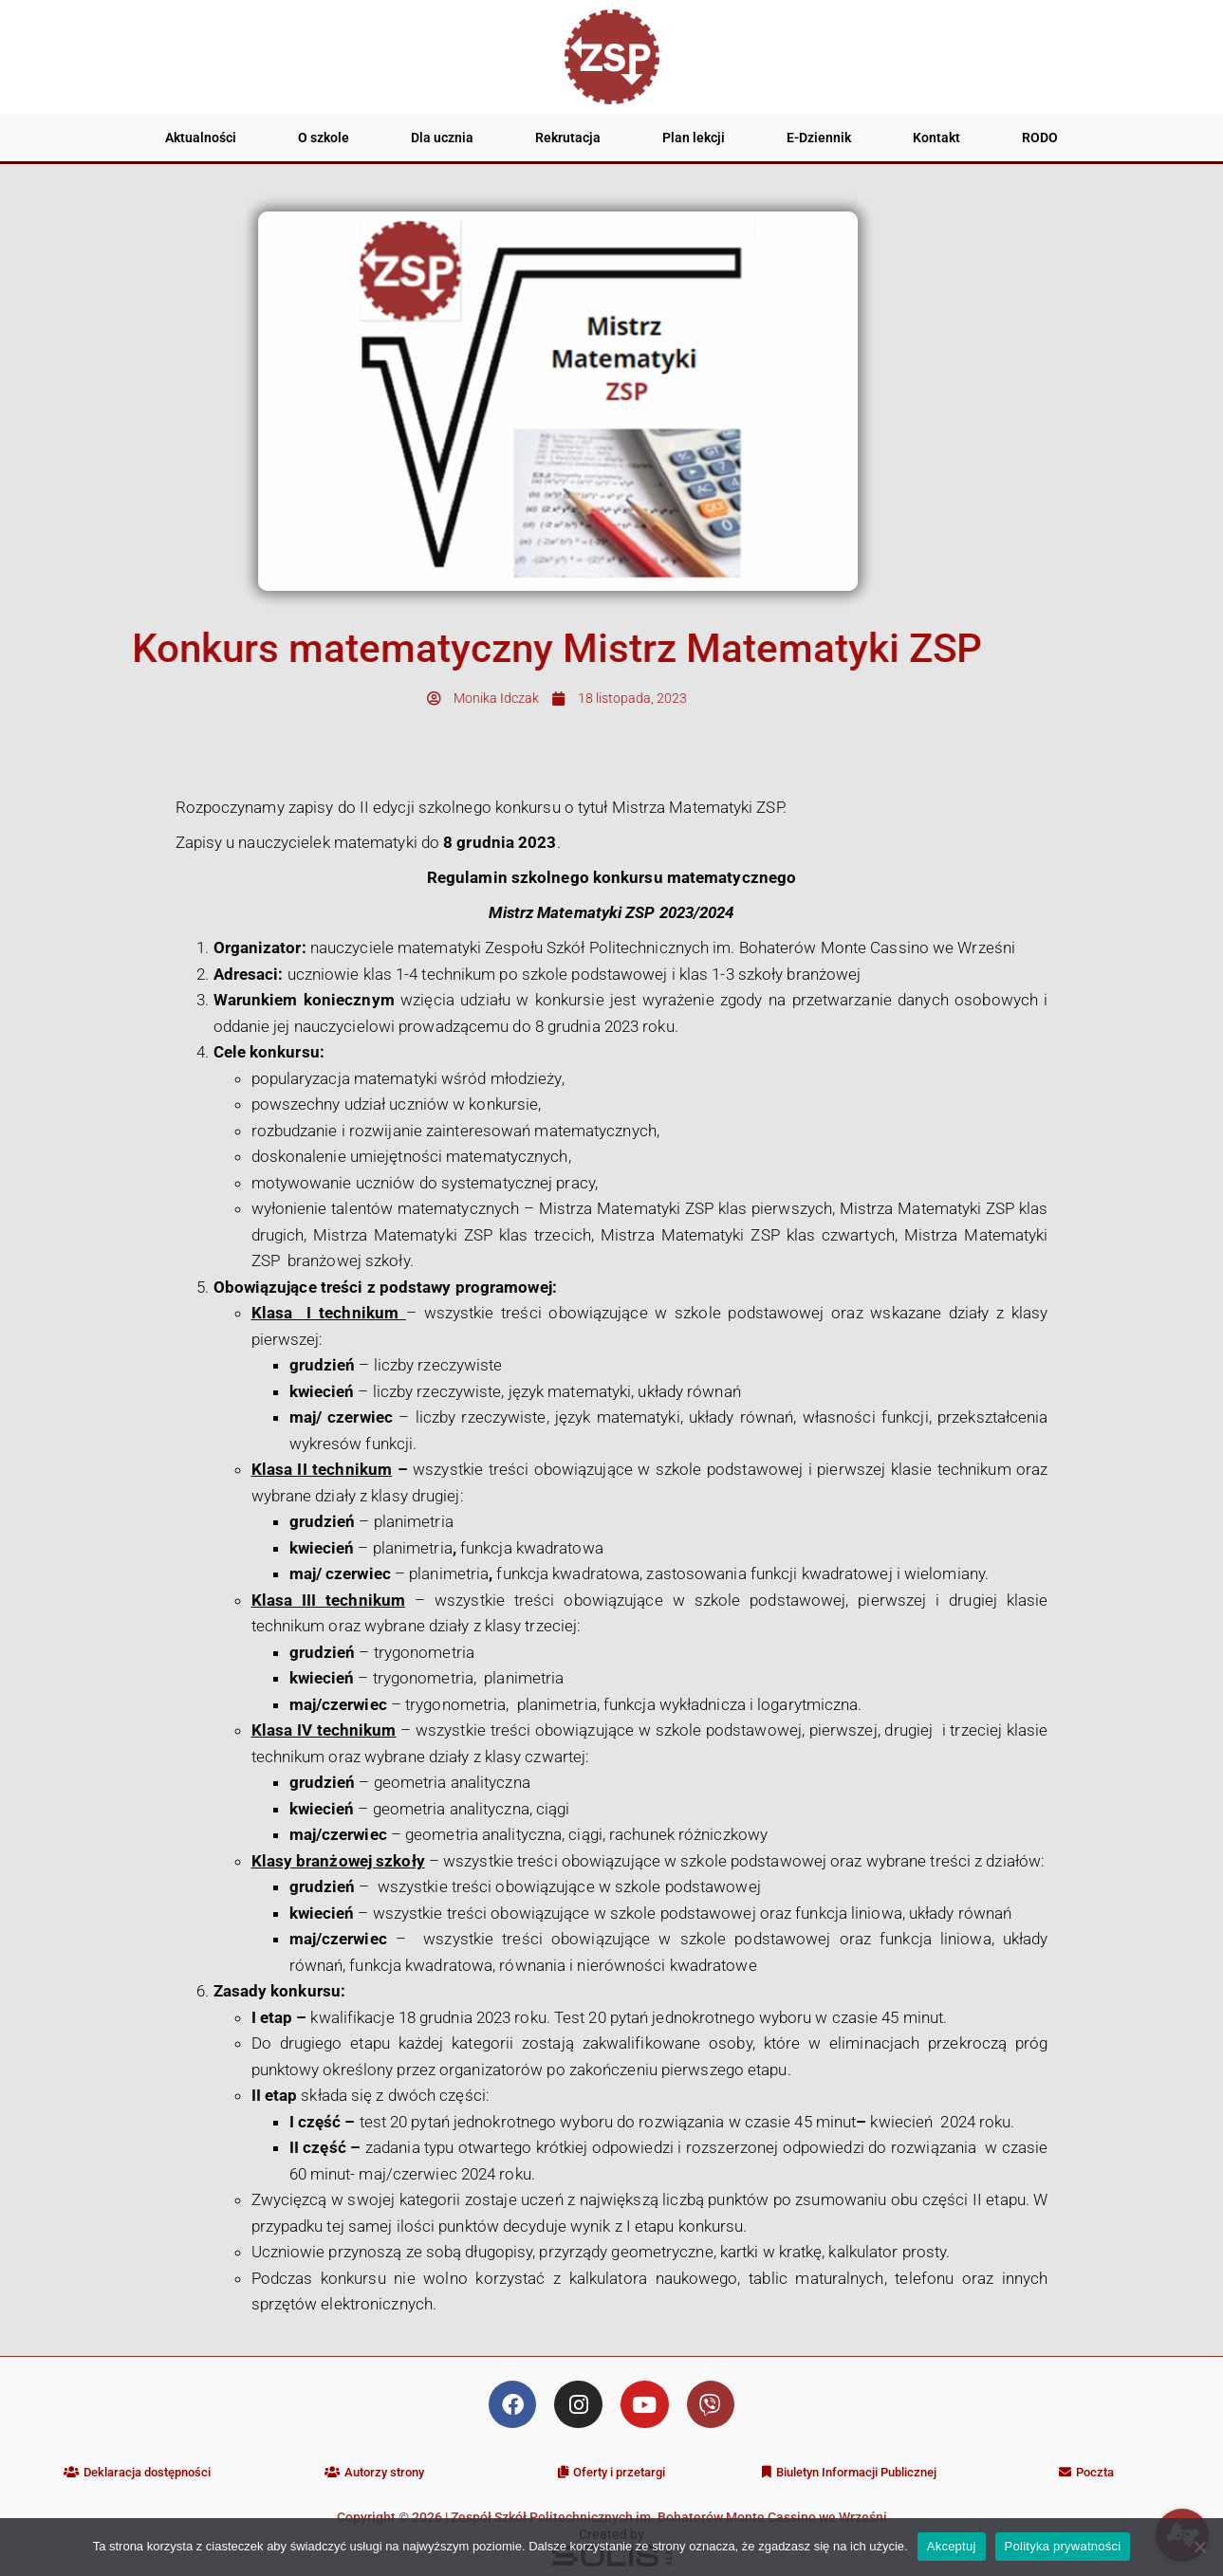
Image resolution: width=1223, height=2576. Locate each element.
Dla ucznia (442, 137)
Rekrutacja (568, 137)
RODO (1040, 137)
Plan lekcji (693, 137)
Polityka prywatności (1063, 2546)
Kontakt (936, 137)
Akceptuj (951, 2546)
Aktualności (200, 137)
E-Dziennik (819, 137)
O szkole (323, 137)
